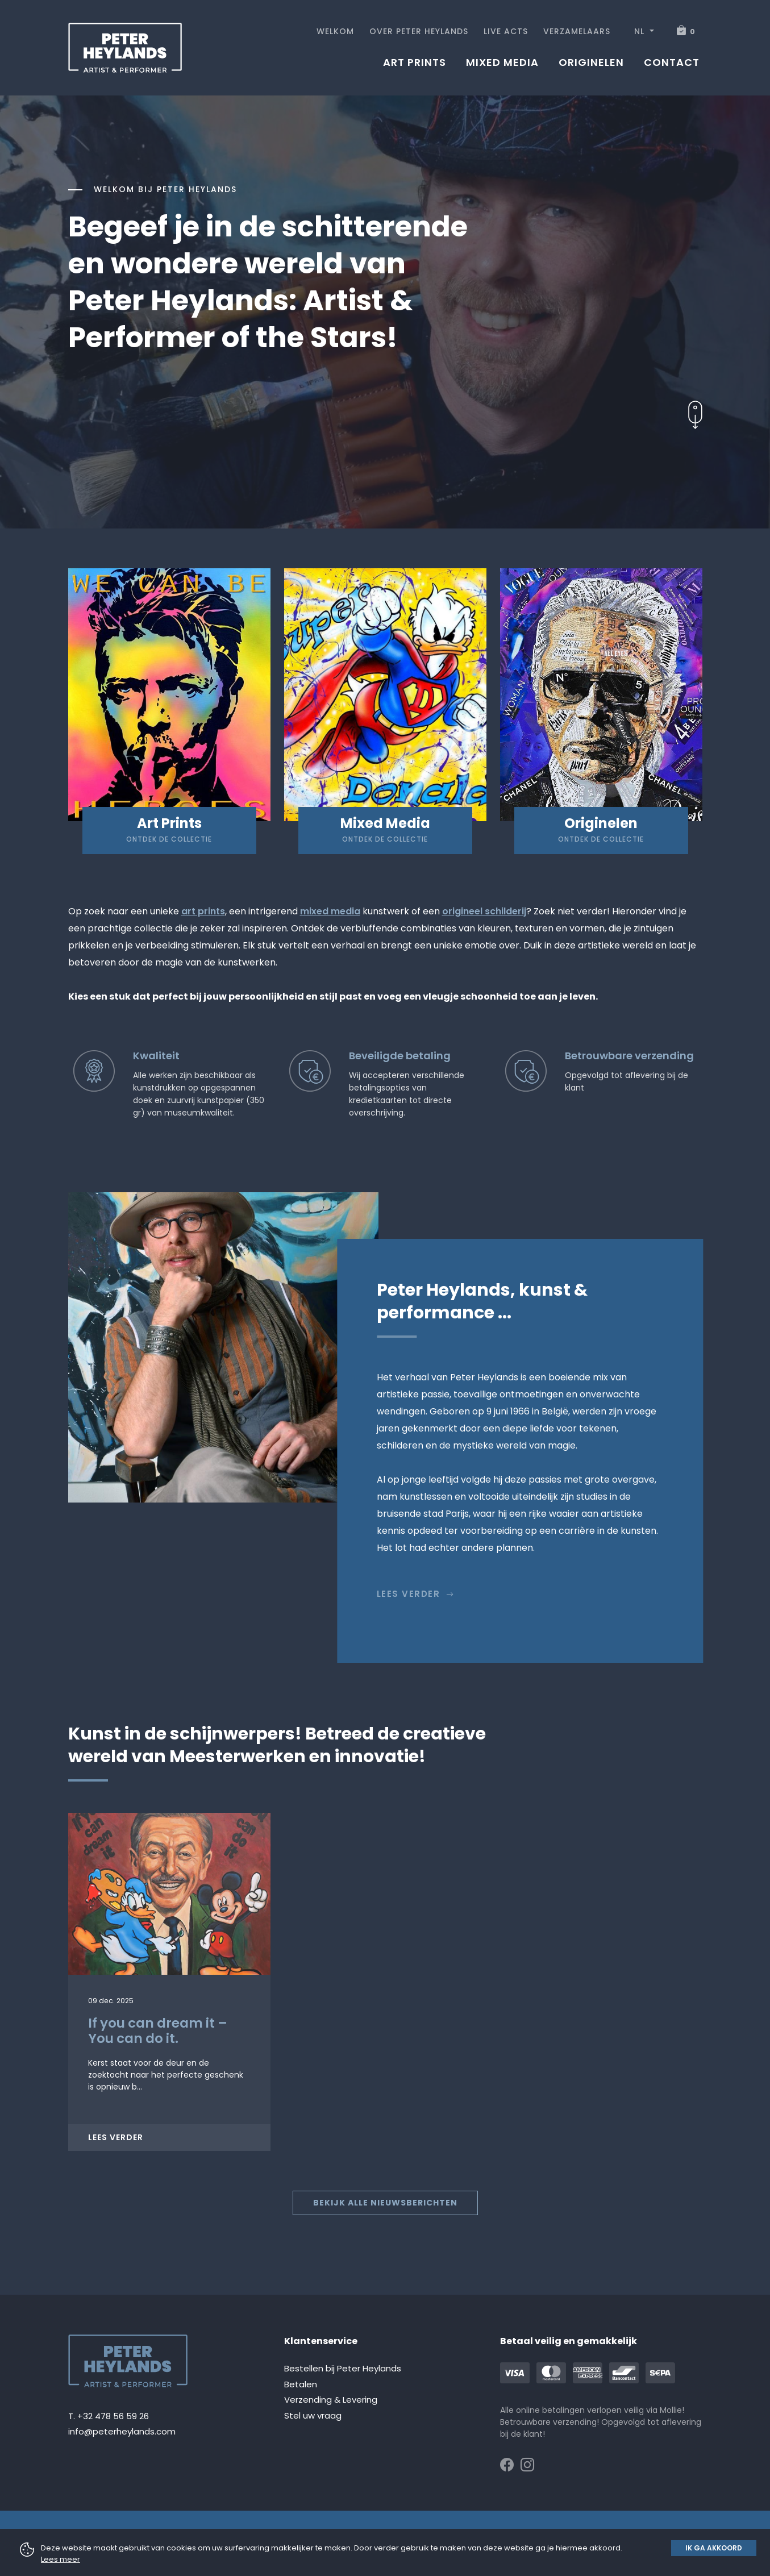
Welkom (335, 31)
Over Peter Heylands (418, 31)
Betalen (300, 2384)
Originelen (591, 62)
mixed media (330, 911)
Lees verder (416, 1594)
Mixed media (502, 62)
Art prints (414, 62)
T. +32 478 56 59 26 (108, 2416)
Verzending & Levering (330, 2400)
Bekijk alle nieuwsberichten (385, 2202)
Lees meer (60, 2559)
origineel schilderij (484, 911)
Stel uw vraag (313, 2415)
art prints (203, 911)
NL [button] (640, 31)
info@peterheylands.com (122, 2431)
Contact (672, 62)
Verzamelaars (576, 31)
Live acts (506, 31)
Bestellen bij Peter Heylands (342, 2368)
